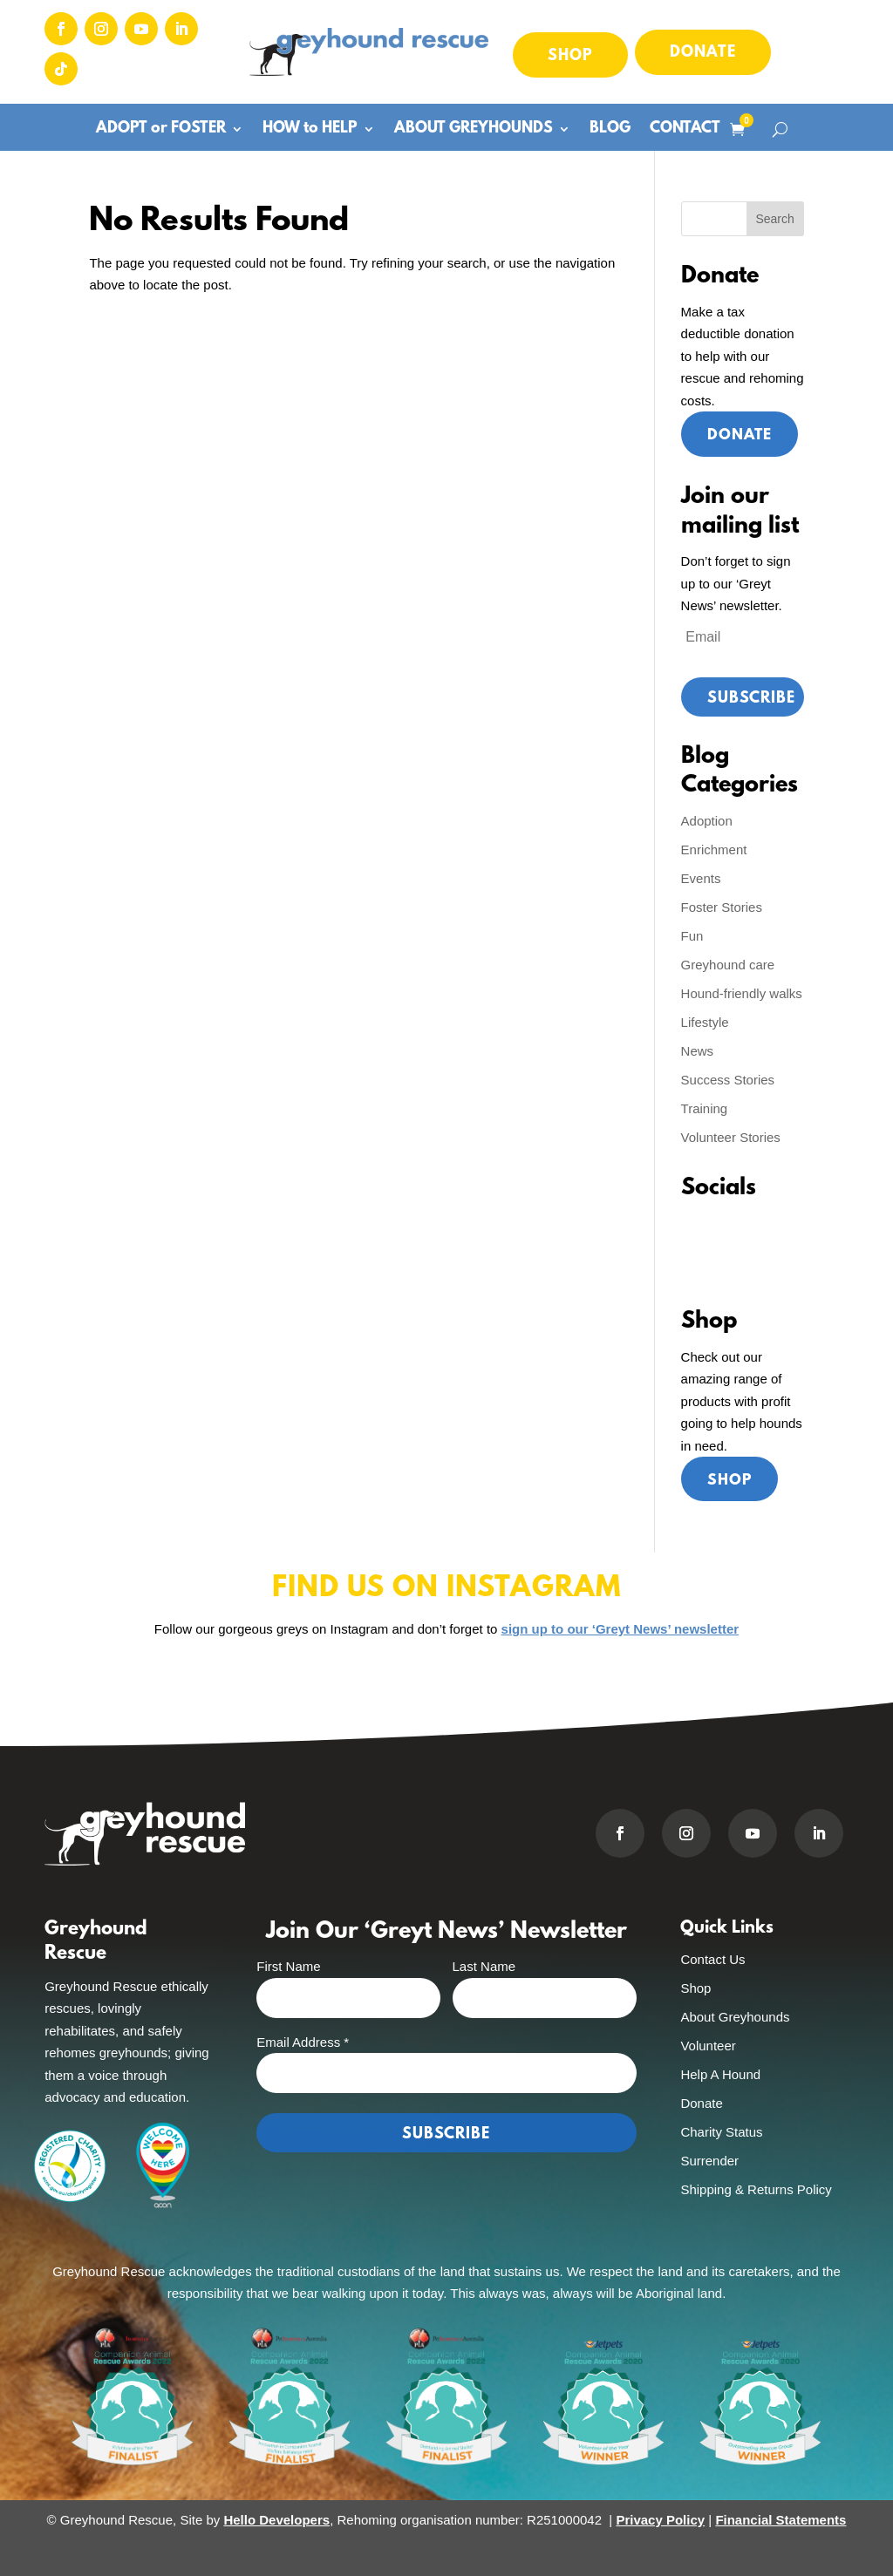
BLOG (610, 130)
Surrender (709, 2160)
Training (704, 1108)
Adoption (707, 820)
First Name (288, 1967)
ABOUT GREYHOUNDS (473, 130)
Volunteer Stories (731, 1137)
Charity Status (721, 2131)
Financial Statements (780, 2519)
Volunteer (707, 2045)
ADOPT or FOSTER (161, 130)
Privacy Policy (660, 2519)
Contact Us (712, 1959)
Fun (692, 935)
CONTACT (685, 130)
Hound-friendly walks (741, 993)
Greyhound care (728, 964)
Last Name (484, 1967)
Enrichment (714, 849)
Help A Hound (720, 2074)
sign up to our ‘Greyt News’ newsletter (620, 1629)
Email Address (302, 2042)
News (697, 1050)
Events (701, 878)
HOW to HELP (310, 130)
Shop (570, 56)
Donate (703, 53)
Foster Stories (721, 907)
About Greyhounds (734, 2016)
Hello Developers (276, 2519)
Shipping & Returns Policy (755, 2189)
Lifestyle (705, 1022)
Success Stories (728, 1079)
